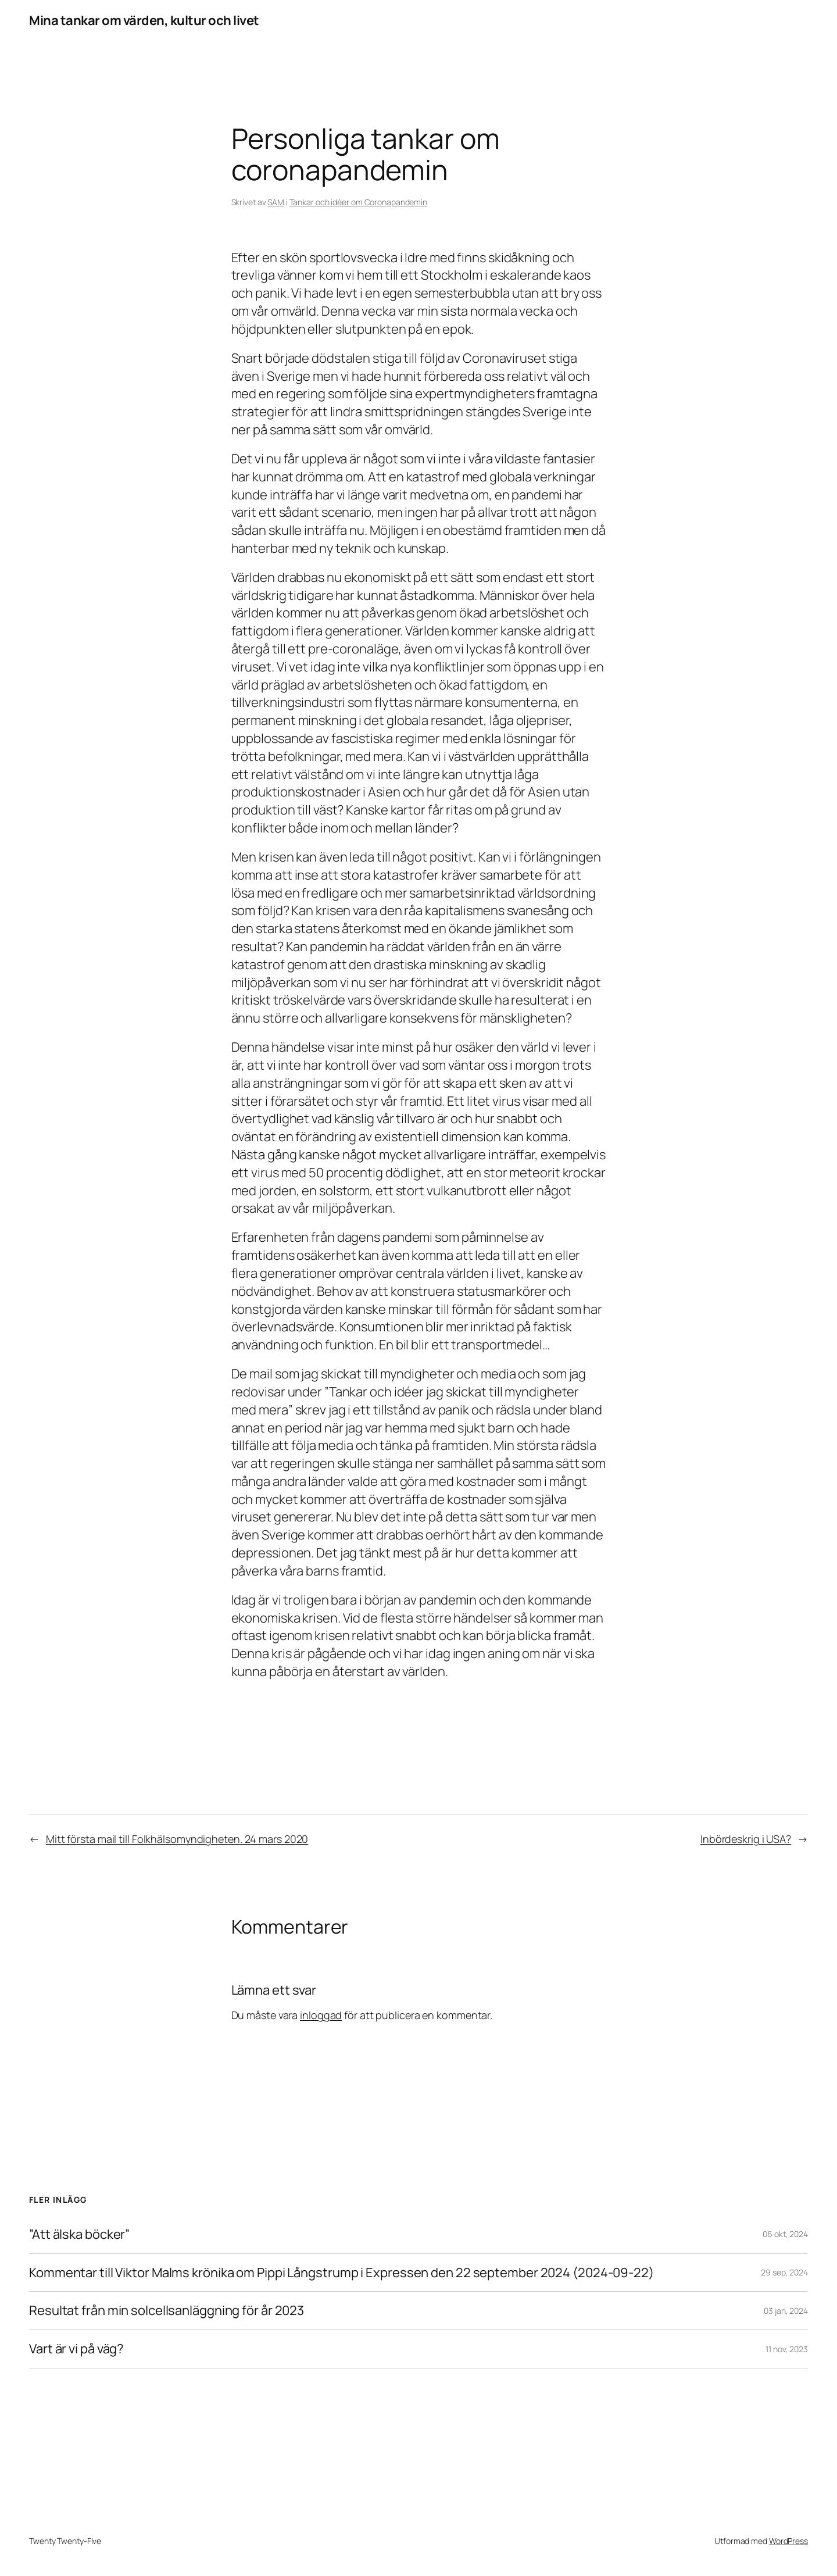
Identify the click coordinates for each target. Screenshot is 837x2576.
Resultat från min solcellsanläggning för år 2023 (166, 2310)
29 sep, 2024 (784, 2272)
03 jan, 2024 (786, 2310)
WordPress (788, 2540)
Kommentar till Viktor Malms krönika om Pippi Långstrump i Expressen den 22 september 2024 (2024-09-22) (341, 2273)
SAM (275, 202)
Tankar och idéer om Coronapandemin (358, 202)
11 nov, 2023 (787, 2349)
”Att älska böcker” (79, 2234)
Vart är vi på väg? (76, 2349)
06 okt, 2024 (785, 2233)
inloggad (321, 2015)
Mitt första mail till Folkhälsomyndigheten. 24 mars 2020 (177, 1839)
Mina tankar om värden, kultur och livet (144, 20)
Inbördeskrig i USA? (745, 1839)
